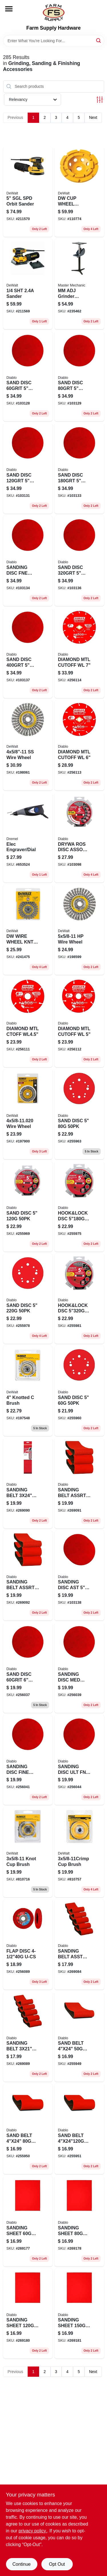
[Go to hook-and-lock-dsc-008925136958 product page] (79, 1206)
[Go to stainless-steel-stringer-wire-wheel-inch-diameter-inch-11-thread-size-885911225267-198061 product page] (28, 745)
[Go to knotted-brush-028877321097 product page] (28, 1391)
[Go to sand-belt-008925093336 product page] (28, 2129)
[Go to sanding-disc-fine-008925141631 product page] (28, 1760)
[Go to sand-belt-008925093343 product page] (79, 2037)
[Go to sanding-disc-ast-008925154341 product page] (79, 1575)
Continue (21, 2564)
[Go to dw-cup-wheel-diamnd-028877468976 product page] (79, 192)
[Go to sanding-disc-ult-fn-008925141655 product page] (79, 1760)
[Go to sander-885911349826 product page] (28, 284)
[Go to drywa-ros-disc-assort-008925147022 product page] (79, 837)
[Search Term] (53, 40)
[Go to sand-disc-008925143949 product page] (28, 468)
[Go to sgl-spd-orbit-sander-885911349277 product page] (28, 192)
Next (93, 117)
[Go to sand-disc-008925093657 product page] (79, 1114)
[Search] (99, 40)
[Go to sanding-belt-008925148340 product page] (28, 1483)
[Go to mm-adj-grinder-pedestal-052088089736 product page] (79, 284)
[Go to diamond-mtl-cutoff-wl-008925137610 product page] (79, 1022)
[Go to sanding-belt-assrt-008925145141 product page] (79, 1483)
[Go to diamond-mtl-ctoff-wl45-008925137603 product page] (28, 1022)
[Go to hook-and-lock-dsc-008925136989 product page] (79, 1299)
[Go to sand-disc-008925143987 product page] (28, 653)
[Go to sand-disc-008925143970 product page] (79, 561)
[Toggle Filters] (99, 99)
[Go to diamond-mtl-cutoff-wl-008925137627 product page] (79, 745)
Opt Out (57, 2564)
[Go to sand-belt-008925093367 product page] (79, 2129)
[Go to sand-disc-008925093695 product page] (28, 1299)
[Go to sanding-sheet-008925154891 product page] (28, 2313)
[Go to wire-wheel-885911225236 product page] (79, 930)
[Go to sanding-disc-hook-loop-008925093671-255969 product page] (28, 1206)
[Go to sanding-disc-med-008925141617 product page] (79, 1668)
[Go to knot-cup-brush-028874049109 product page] (28, 1852)
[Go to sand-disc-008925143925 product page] (28, 376)
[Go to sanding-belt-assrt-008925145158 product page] (28, 1575)
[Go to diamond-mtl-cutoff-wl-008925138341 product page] (79, 653)
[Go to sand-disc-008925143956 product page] (79, 468)
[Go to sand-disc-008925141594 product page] (28, 1668)
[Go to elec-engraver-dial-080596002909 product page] (28, 837)
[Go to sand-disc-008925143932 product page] (79, 376)
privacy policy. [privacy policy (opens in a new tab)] (33, 2530)
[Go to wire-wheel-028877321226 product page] (28, 1114)
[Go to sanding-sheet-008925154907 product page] (79, 2313)
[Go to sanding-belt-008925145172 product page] (28, 2037)
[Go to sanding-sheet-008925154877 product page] (79, 2221)
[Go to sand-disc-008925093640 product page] (79, 1391)
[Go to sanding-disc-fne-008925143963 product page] (28, 561)
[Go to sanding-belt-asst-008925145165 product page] (79, 1944)
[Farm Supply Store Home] (53, 12)
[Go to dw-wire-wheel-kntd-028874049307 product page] (28, 930)
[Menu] (9, 9)
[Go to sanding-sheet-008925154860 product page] (28, 2221)
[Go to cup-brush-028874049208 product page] (79, 1852)
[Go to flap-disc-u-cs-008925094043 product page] (28, 1944)
